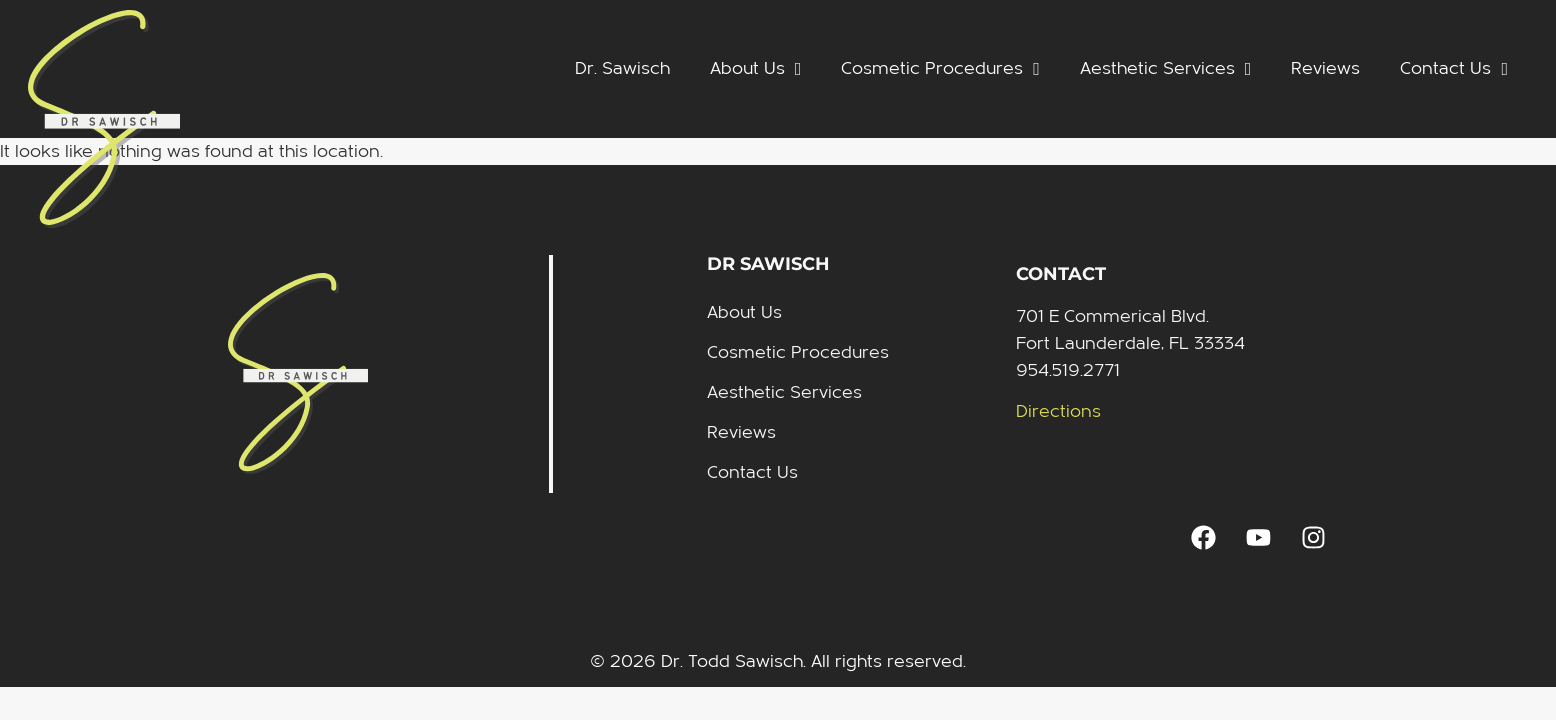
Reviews (1325, 68)
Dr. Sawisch (622, 68)
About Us (756, 69)
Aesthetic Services (1166, 69)
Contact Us (1454, 69)
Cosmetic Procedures (940, 69)
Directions (1058, 411)
